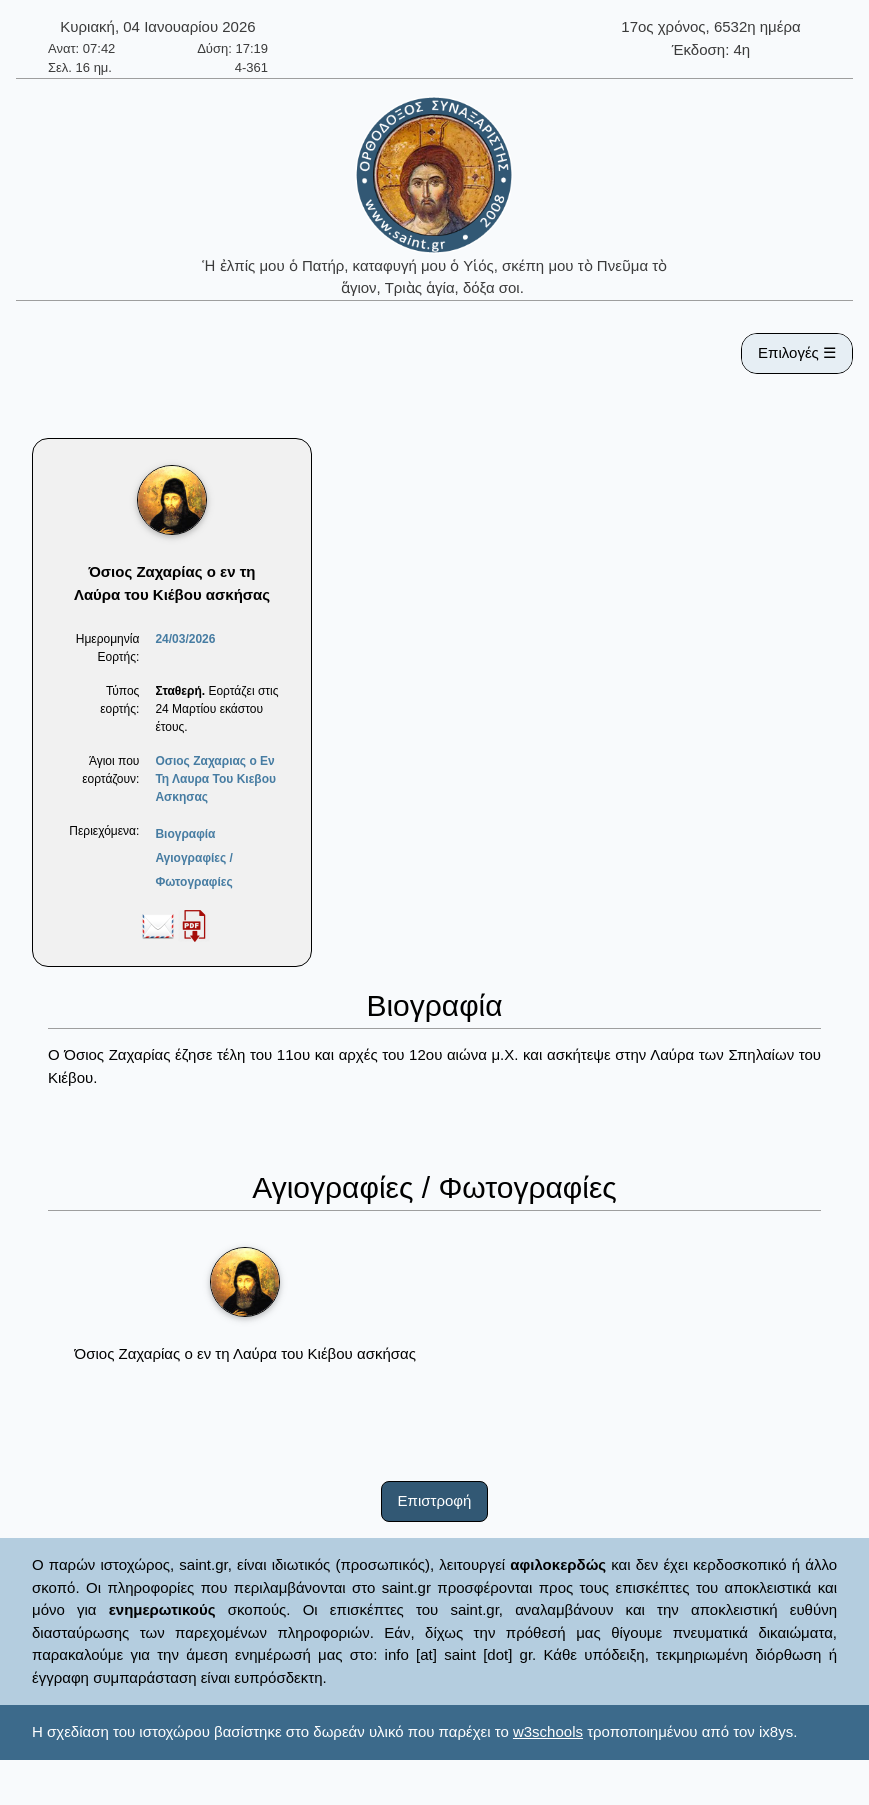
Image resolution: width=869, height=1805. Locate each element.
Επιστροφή (435, 1500)
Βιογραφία (185, 834)
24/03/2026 (185, 639)
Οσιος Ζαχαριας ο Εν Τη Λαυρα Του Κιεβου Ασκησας (215, 779)
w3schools (548, 1731)
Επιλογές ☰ (797, 352)
